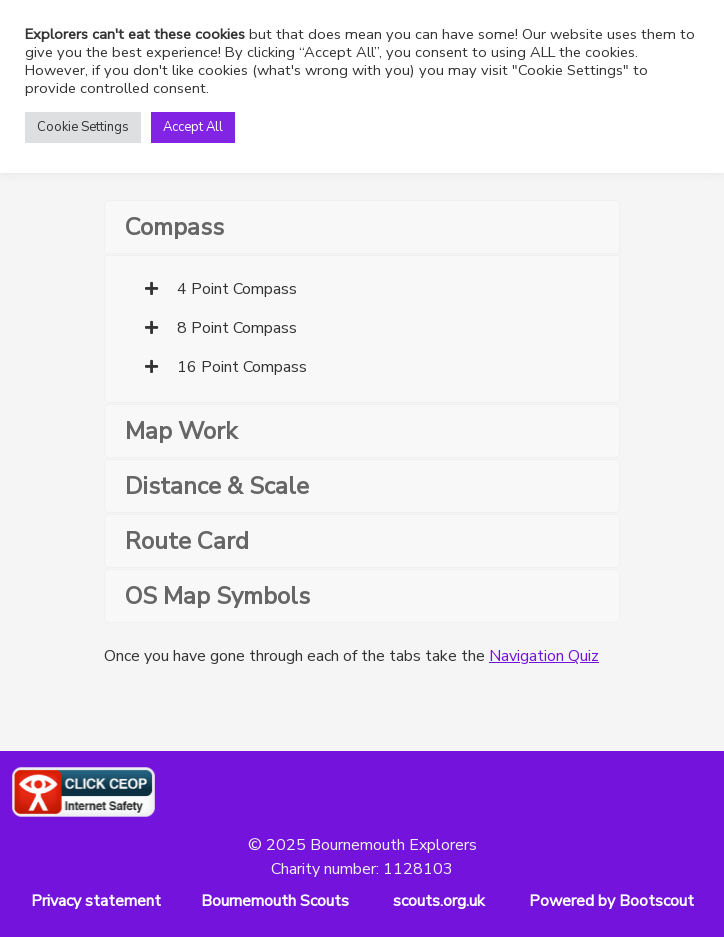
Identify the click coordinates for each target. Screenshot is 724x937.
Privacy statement (96, 901)
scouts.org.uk (439, 901)
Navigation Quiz (544, 656)
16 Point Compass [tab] (226, 367)
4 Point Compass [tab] (221, 289)
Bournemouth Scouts (275, 901)
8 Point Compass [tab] (221, 328)
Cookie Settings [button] (83, 127)
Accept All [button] (193, 127)
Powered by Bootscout (611, 901)
